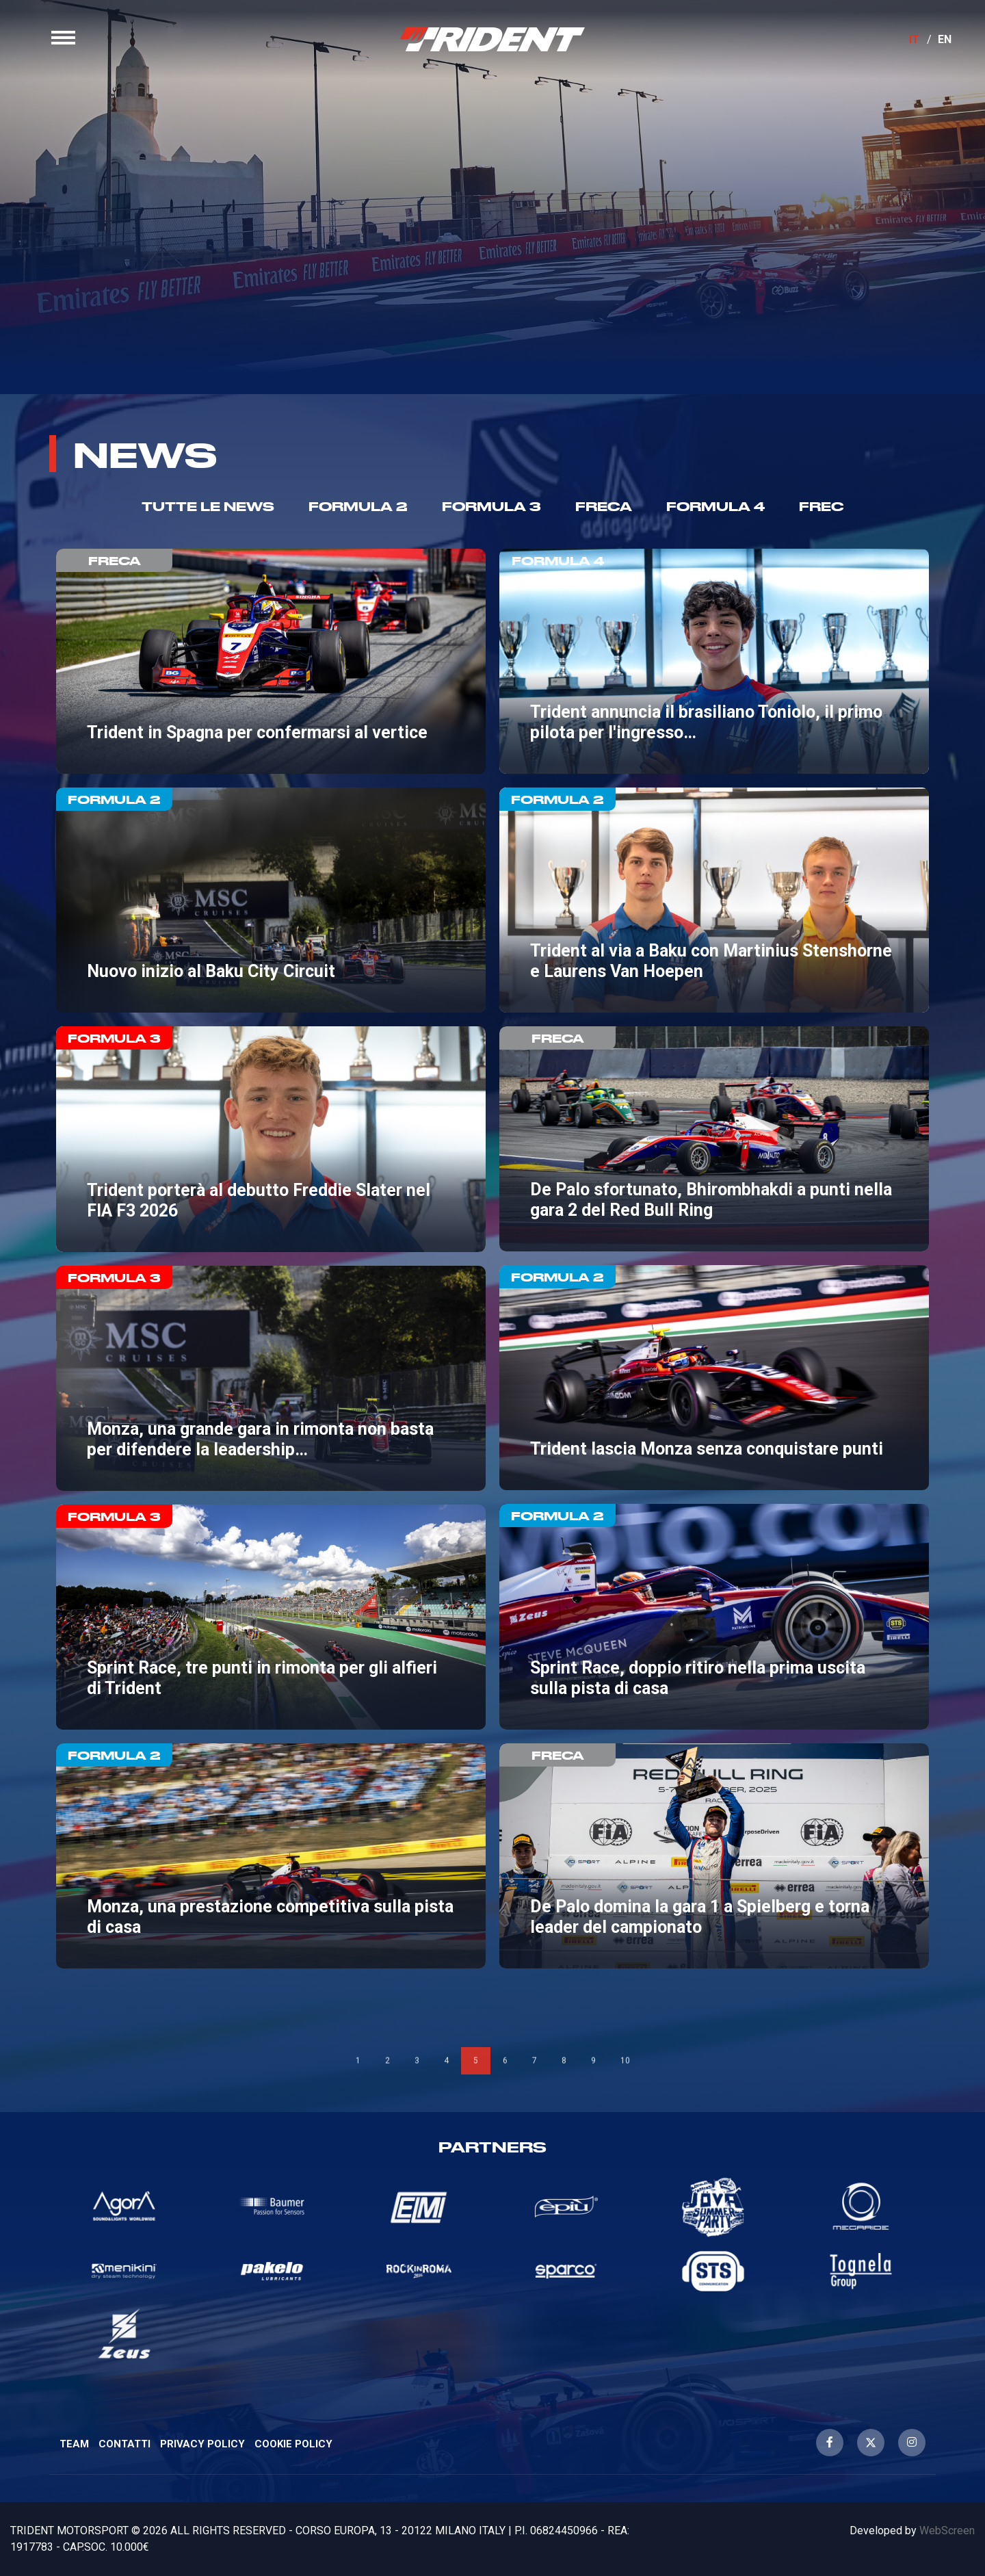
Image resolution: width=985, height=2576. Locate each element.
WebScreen (947, 2530)
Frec (821, 506)
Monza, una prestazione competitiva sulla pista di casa (271, 1855)
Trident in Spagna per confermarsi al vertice (271, 661)
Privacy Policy (202, 2444)
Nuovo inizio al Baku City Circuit (271, 900)
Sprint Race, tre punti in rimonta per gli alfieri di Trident (271, 1617)
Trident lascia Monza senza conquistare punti (714, 1377)
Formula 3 (491, 506)
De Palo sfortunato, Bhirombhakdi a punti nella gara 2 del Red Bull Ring (714, 1138)
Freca (603, 506)
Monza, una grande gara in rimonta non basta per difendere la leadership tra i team (271, 1378)
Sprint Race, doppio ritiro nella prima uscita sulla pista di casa (714, 1616)
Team (74, 2444)
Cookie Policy (293, 2444)
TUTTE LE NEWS (208, 506)
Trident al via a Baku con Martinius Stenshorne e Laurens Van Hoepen (714, 900)
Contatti (124, 2444)
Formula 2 (358, 506)
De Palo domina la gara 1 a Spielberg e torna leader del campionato (714, 1855)
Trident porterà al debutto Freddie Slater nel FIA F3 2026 (271, 1139)
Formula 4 (715, 506)
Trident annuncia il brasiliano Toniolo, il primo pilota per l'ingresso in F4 (714, 661)
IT (914, 39)
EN (944, 39)
